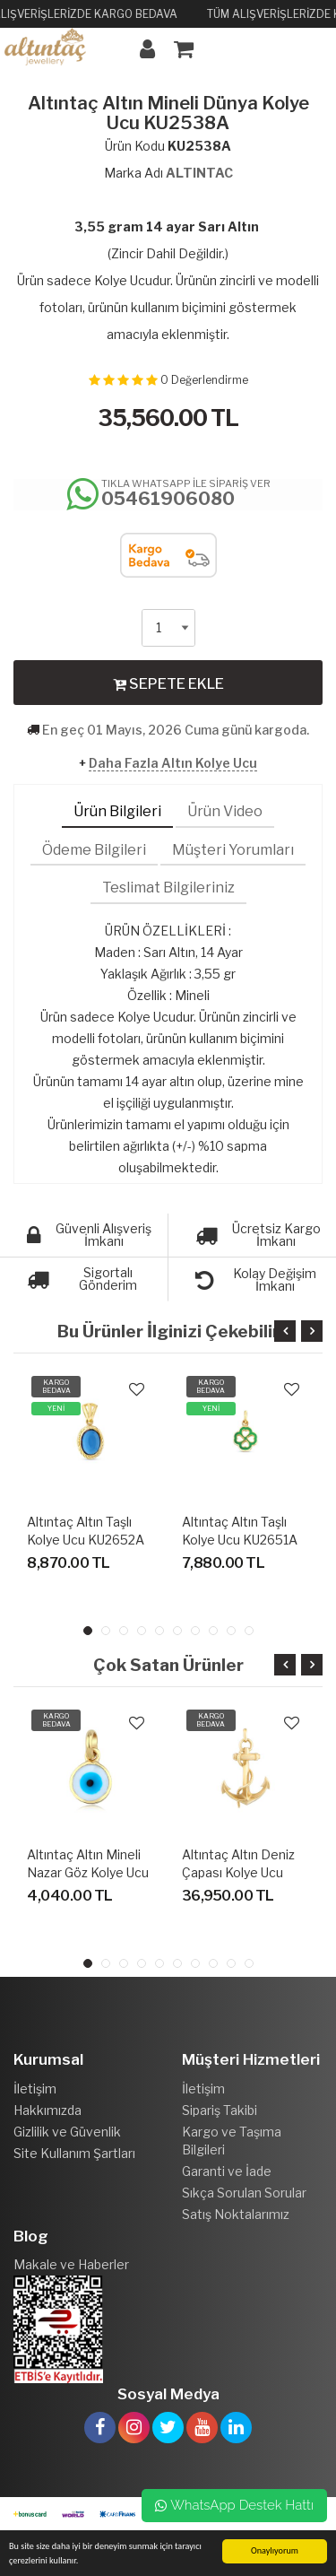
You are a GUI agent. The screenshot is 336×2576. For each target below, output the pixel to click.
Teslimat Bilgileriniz (168, 887)
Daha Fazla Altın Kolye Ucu (173, 762)
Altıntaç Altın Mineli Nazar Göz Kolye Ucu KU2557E (88, 1872)
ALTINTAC (199, 172)
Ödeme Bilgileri (94, 849)
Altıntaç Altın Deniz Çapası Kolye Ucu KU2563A (238, 1872)
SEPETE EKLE (168, 683)
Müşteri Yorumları (233, 849)
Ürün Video (225, 811)
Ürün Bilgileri (117, 811)
